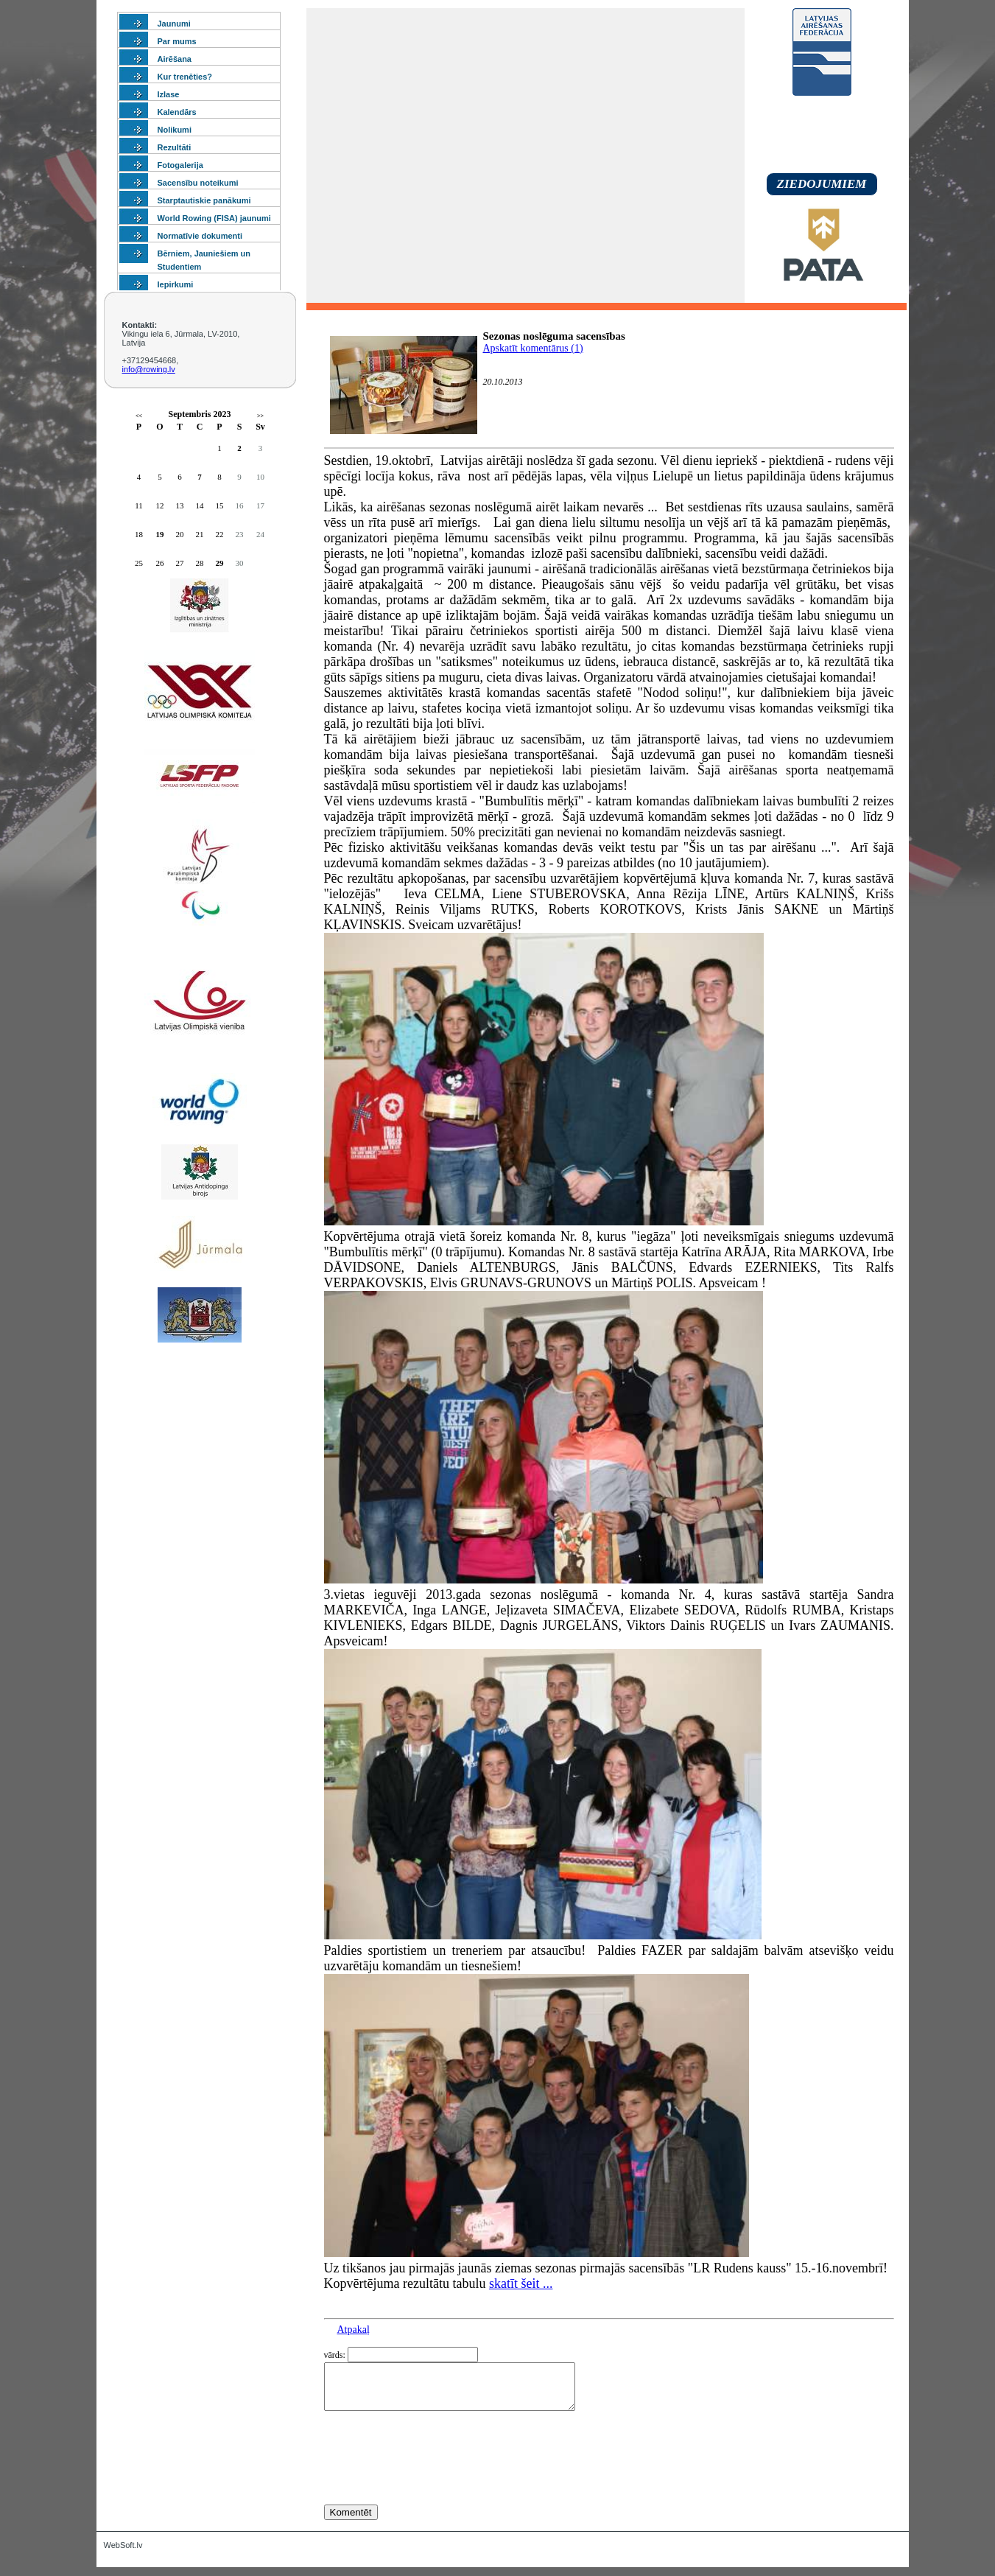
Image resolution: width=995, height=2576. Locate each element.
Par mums (177, 41)
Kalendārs (177, 112)
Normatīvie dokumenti (200, 235)
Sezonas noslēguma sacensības (554, 336)
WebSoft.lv (123, 2553)
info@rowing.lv (148, 369)
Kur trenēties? (185, 76)
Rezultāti (174, 147)
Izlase (169, 94)
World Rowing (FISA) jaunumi (214, 218)
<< (139, 416)
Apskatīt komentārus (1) (533, 348)
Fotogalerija (180, 165)
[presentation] (436, 2484)
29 (220, 563)
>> (260, 416)
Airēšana (174, 59)
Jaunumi (174, 23)
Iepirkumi (176, 284)
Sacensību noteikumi (198, 182)
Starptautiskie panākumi (204, 200)
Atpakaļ (353, 2329)
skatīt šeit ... (521, 2283)
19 (160, 534)
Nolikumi (174, 129)
